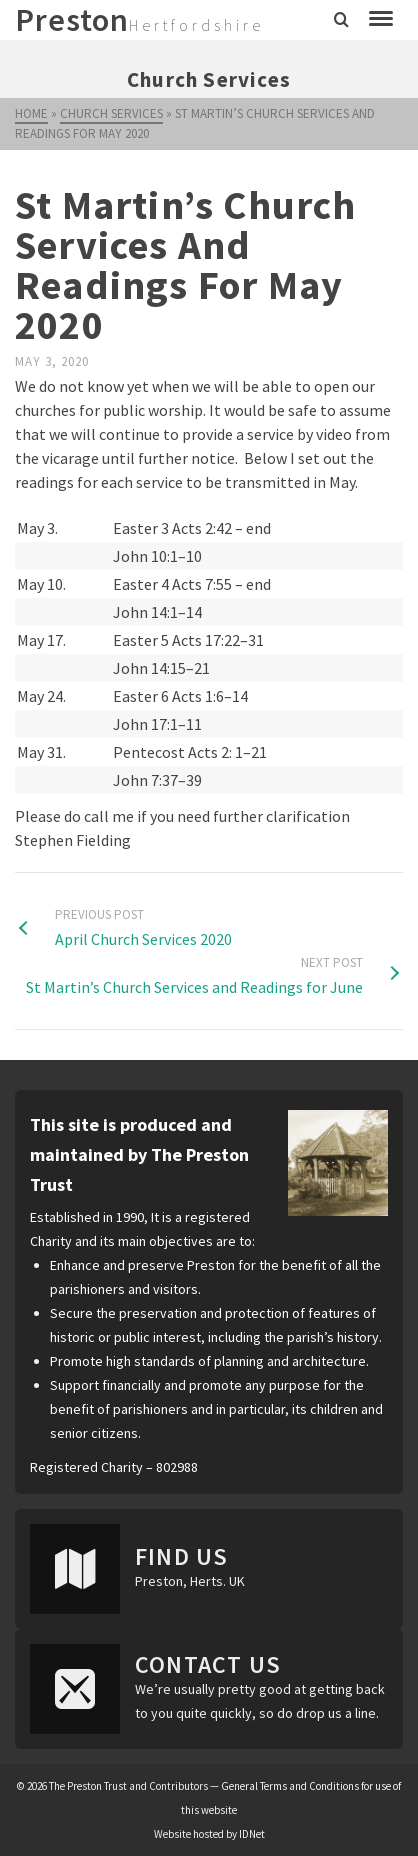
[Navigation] (381, 20)
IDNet (252, 1834)
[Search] (341, 20)
